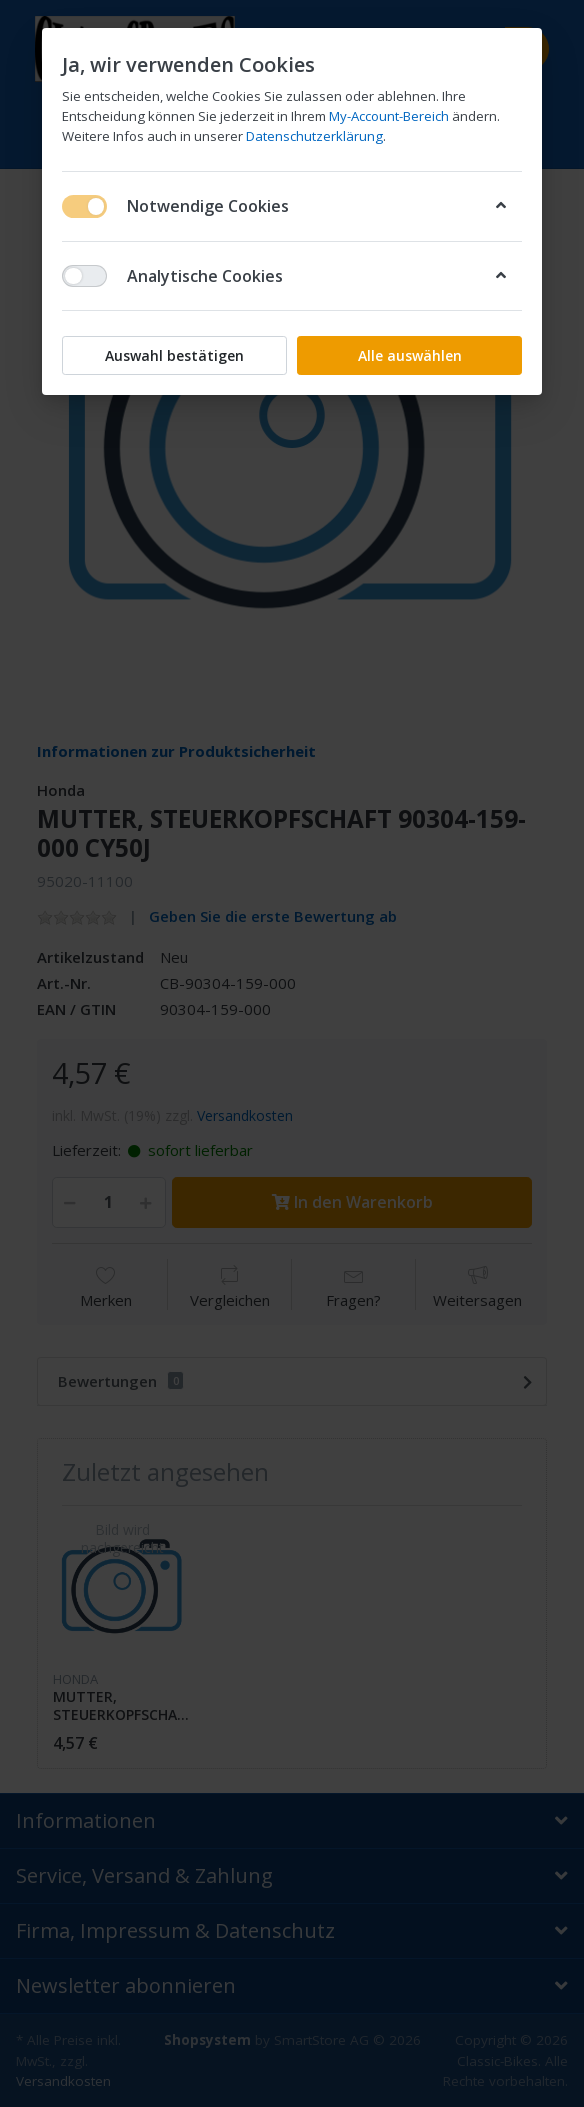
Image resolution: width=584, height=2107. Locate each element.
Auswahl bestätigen (174, 355)
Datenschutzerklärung (314, 136)
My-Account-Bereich (389, 116)
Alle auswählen (410, 355)
